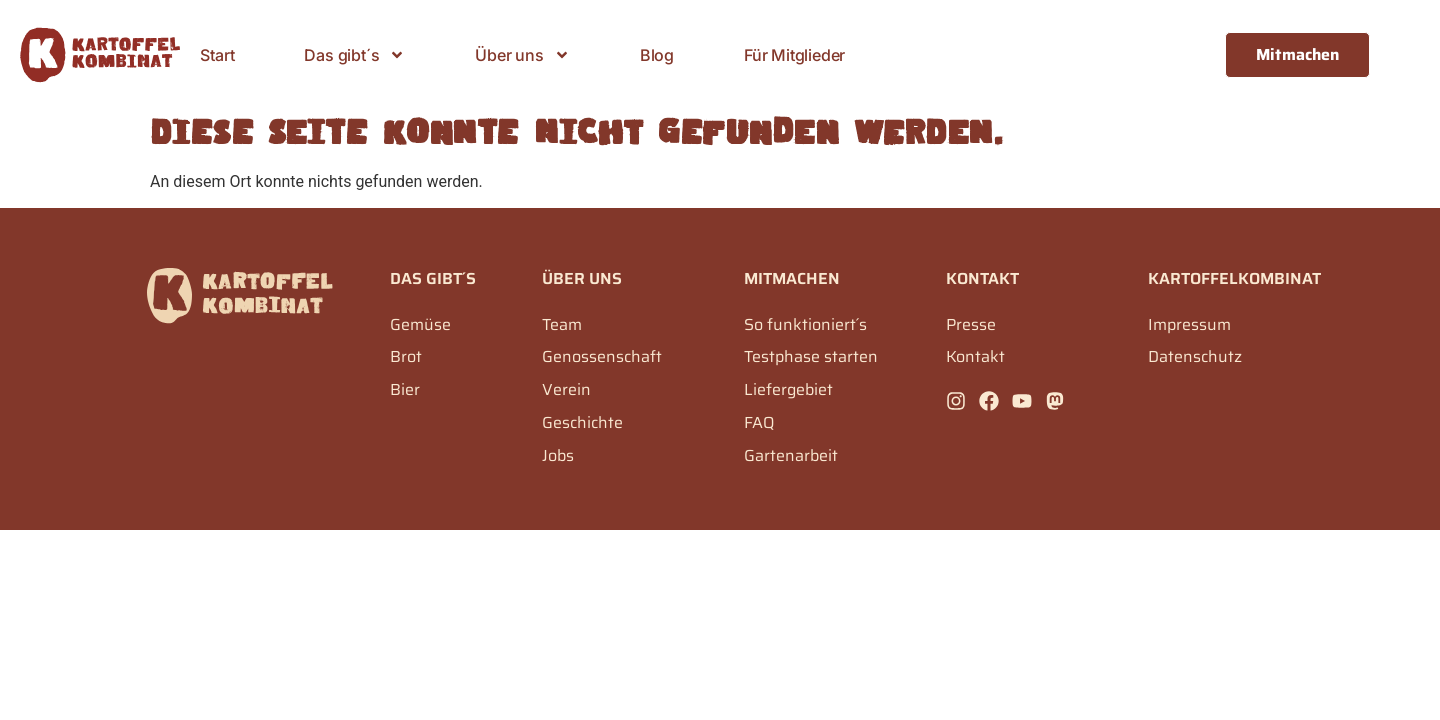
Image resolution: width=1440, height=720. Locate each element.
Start (217, 55)
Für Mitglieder (794, 55)
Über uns (522, 55)
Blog (657, 55)
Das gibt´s (354, 55)
